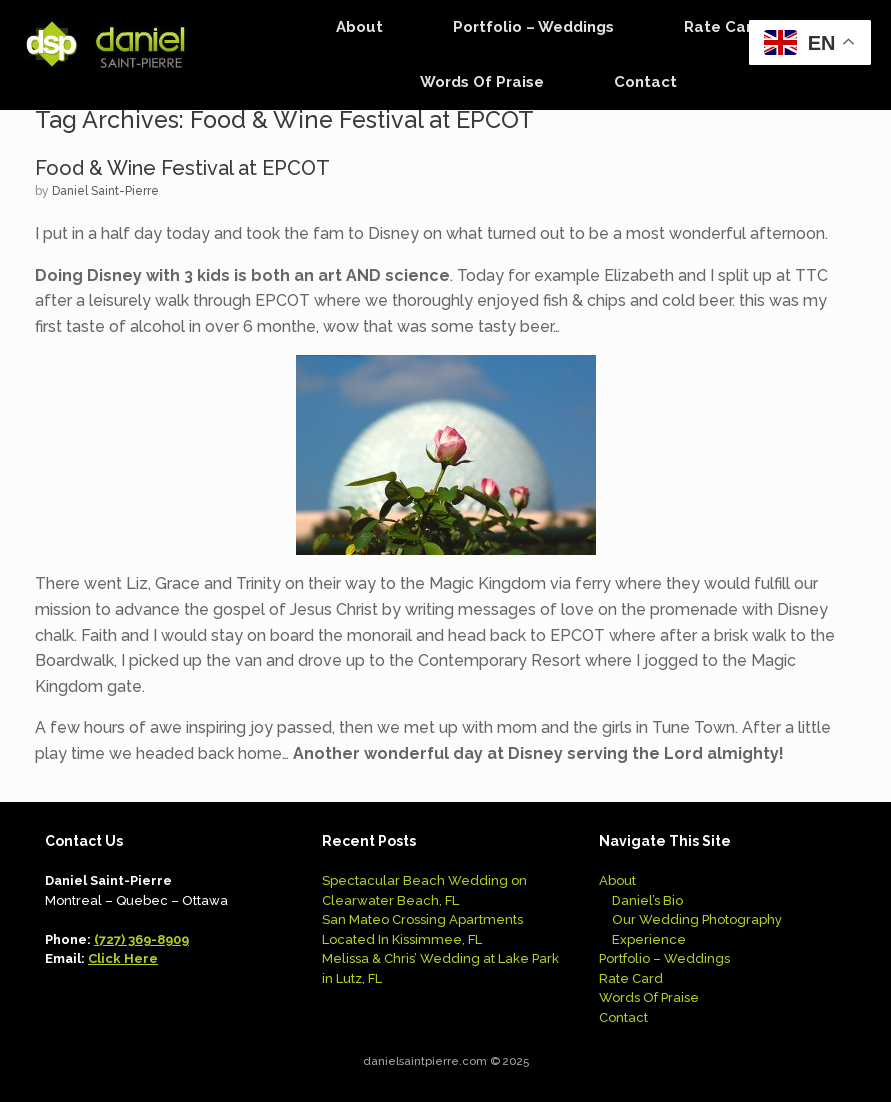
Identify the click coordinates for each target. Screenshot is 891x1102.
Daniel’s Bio (647, 900)
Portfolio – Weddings (533, 27)
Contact (645, 82)
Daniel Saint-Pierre (105, 191)
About (359, 27)
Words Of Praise (482, 82)
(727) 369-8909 (141, 939)
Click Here (123, 958)
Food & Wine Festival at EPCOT (182, 168)
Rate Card (723, 27)
